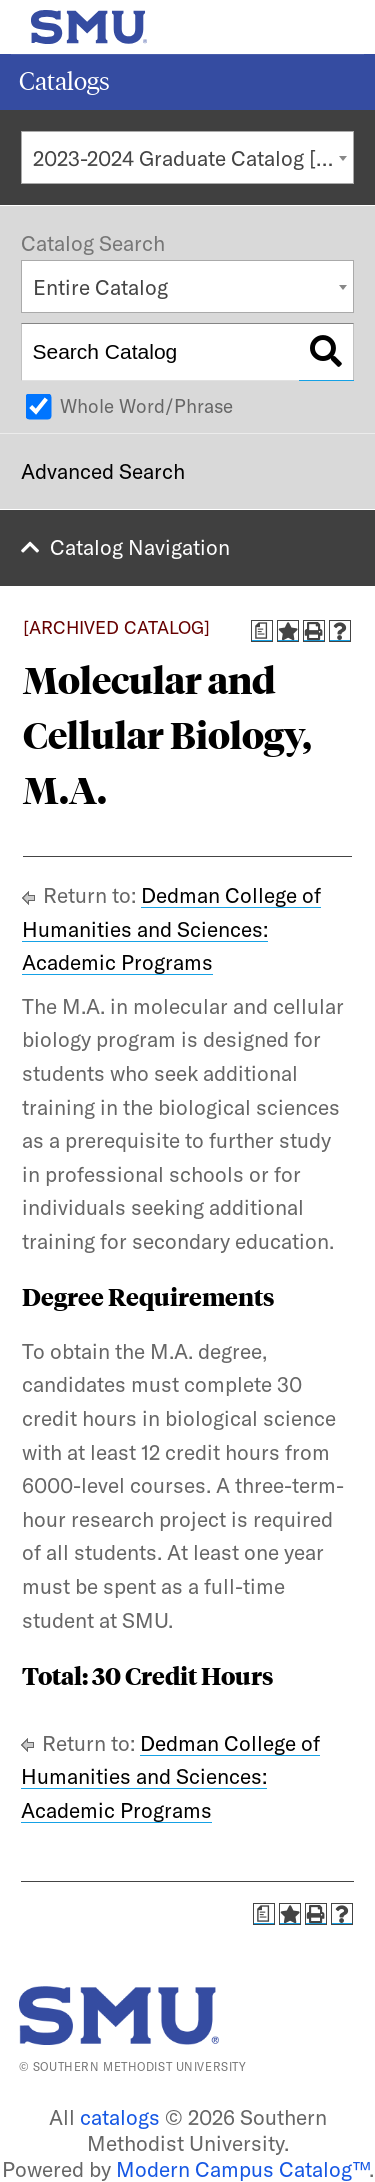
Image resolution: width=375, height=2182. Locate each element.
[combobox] (187, 157)
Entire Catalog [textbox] (100, 287)
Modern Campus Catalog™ (242, 2169)
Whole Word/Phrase (146, 406)
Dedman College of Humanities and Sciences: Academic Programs (171, 928)
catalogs (120, 2117)
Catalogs (64, 81)
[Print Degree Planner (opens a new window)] (262, 631)
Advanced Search (103, 471)
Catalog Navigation (140, 547)
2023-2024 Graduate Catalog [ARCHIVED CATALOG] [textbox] (193, 158)
